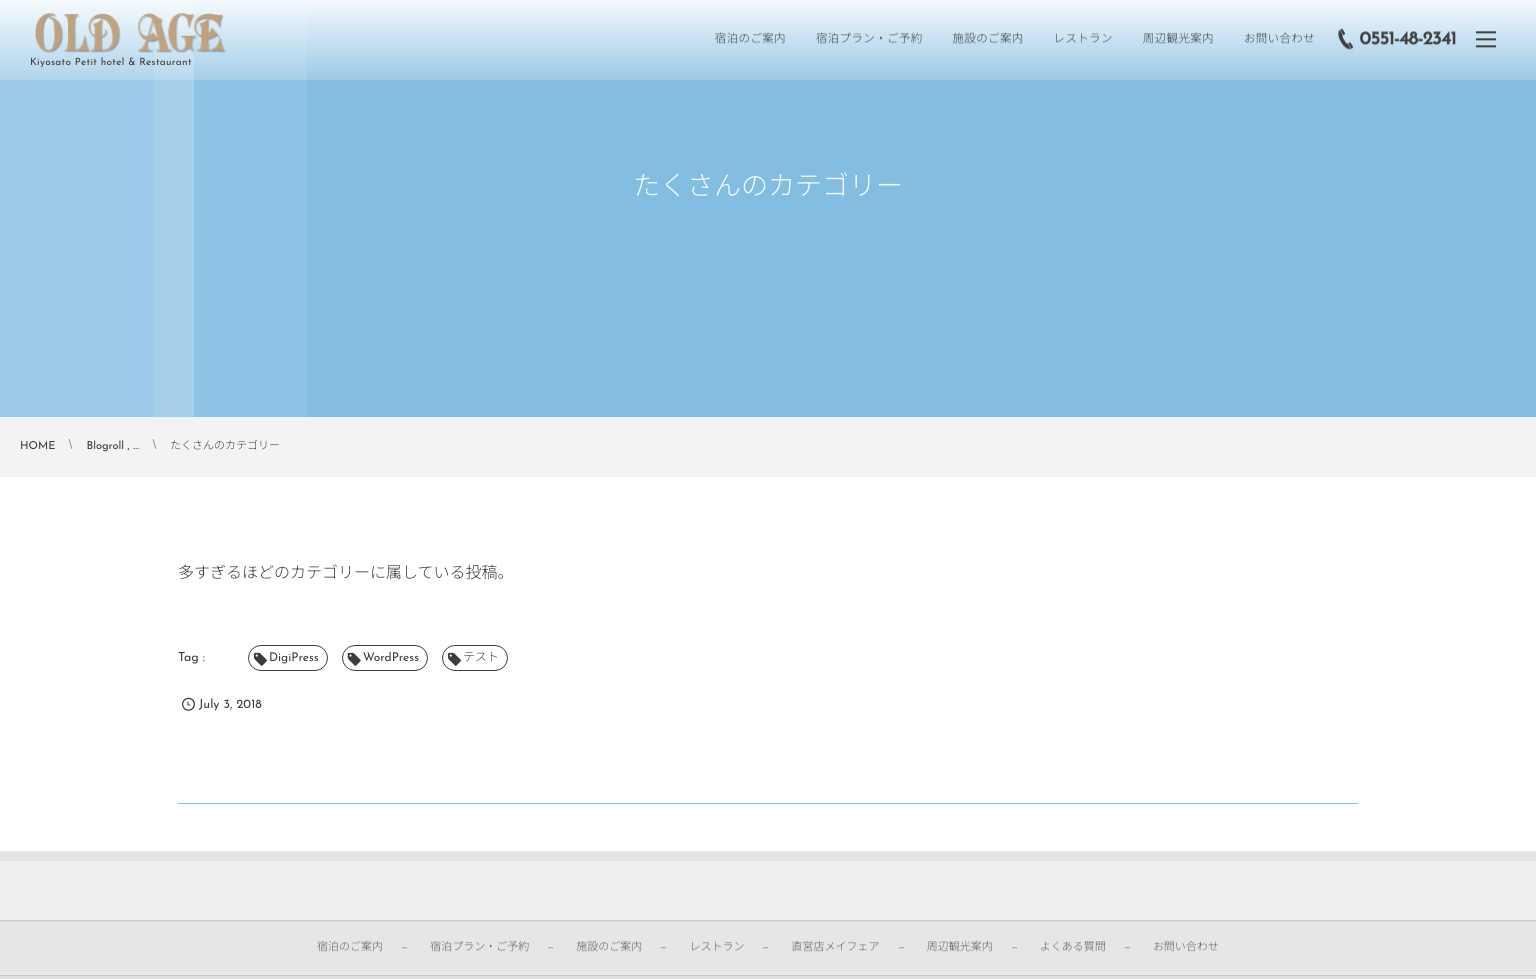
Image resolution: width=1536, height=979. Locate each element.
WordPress (391, 658)
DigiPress (294, 658)
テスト (481, 658)
